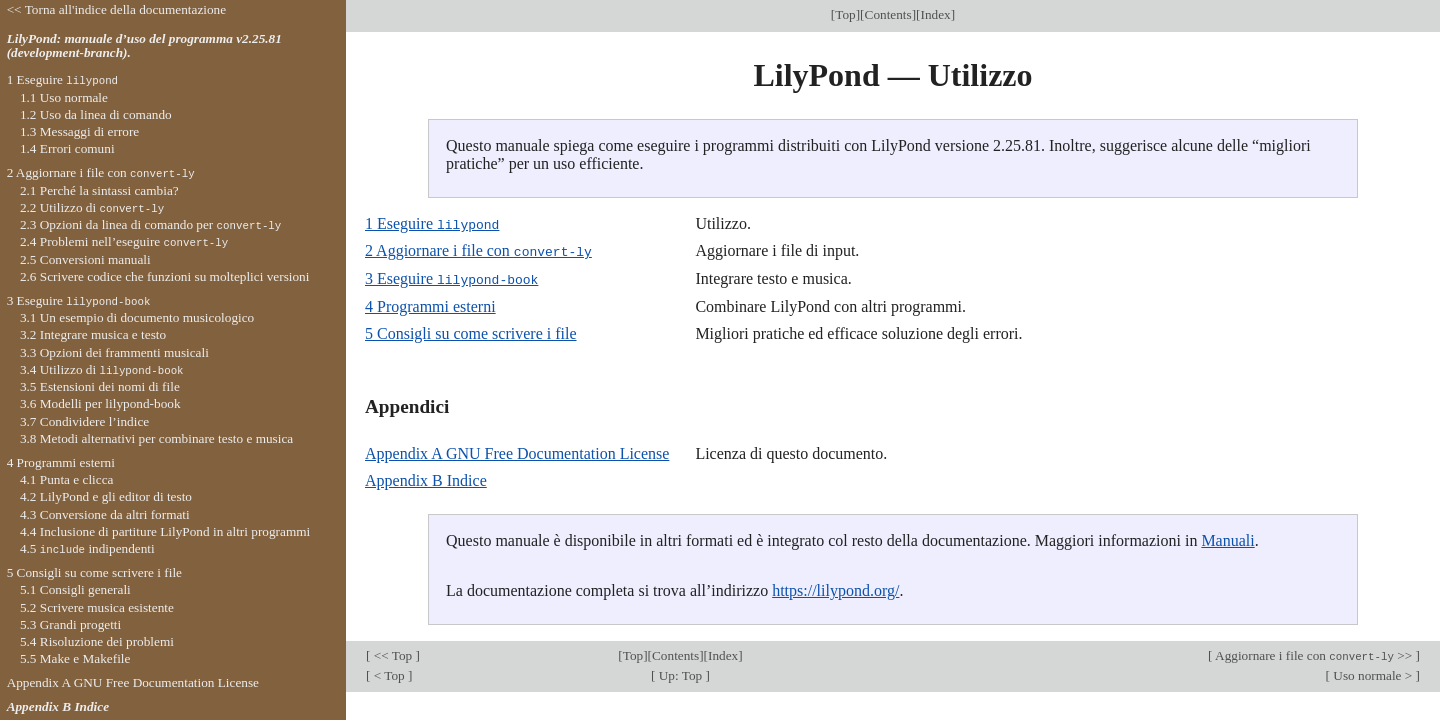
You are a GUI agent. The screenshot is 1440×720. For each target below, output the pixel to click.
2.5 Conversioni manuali (85, 259)
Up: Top (680, 673)
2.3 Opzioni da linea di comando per (150, 224)
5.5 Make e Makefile (75, 658)
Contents (888, 14)
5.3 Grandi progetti (70, 624)
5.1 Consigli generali (75, 589)
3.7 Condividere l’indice (84, 421)
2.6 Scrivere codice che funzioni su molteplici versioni (165, 276)
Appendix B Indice (426, 478)
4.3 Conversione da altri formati (105, 514)
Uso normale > (1373, 673)
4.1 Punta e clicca (67, 479)
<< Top (392, 653)
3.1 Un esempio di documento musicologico (137, 317)
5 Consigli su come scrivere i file (471, 331)
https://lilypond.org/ (835, 588)
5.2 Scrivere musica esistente (97, 607)
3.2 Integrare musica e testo (93, 334)
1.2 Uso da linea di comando (96, 114)
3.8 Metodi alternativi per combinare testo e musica (156, 438)
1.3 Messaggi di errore (79, 131)
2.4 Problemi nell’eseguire (124, 241)
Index (936, 14)
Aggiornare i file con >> (1313, 653)
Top (845, 14)
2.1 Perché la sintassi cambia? (99, 190)
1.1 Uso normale (64, 97)
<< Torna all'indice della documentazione (117, 9)
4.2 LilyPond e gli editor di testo (106, 496)
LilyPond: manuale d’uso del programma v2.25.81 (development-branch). (144, 46)
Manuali (1227, 538)
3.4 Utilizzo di (102, 369)
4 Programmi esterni (430, 304)
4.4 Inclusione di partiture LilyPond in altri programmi (165, 531)
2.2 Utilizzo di (92, 207)
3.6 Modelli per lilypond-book (100, 403)
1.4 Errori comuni (67, 148)
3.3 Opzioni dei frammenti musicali (114, 352)
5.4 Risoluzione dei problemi (97, 641)
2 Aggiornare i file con (478, 250)
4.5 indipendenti (87, 548)
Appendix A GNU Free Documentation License (517, 451)
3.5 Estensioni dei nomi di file (100, 386)
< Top (389, 673)
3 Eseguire (451, 277)
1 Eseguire (432, 223)
